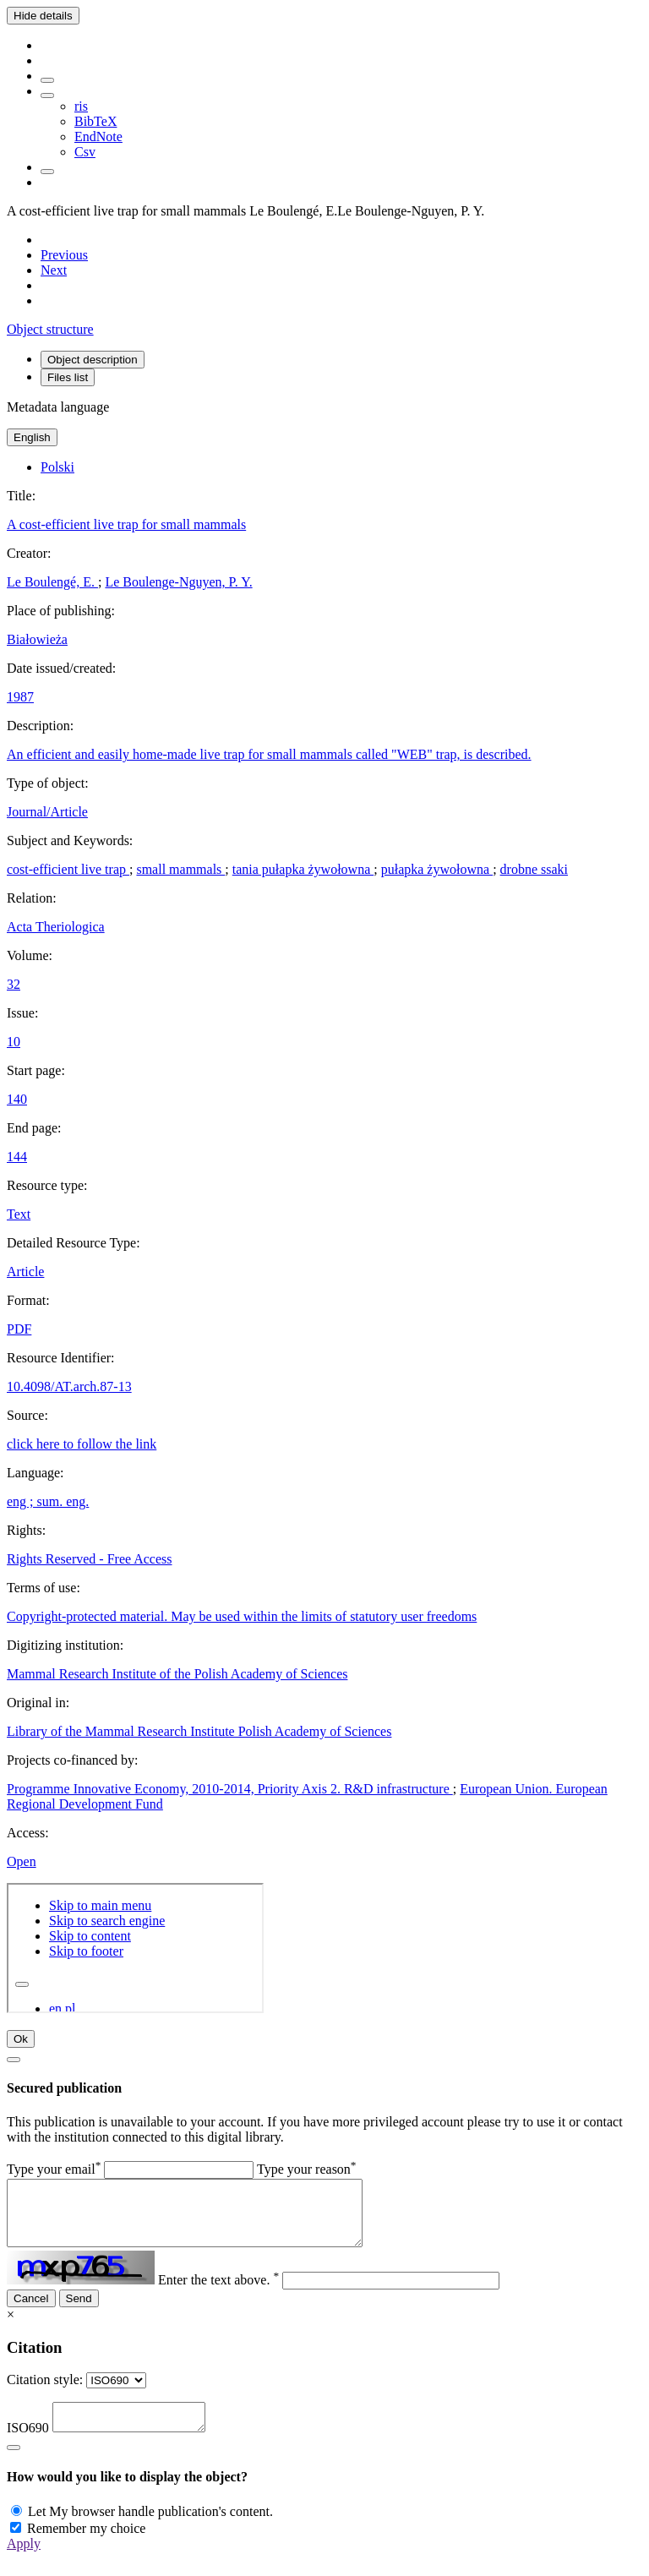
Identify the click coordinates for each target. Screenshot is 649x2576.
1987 (20, 697)
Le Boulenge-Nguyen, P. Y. (178, 582)
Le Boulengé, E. (52, 582)
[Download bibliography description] (47, 95)
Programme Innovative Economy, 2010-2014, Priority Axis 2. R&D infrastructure (230, 1789)
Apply (24, 2561)
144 (17, 1156)
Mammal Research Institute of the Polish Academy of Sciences (177, 1674)
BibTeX (95, 121)
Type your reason (307, 2169)
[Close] (13, 2059)
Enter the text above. (218, 2292)
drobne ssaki (534, 869)
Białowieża (37, 639)
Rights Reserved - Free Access (89, 1559)
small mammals (180, 869)
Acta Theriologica (56, 927)
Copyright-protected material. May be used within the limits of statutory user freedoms (242, 1616)
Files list (67, 377)
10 (13, 1041)
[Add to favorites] (47, 80)
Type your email (54, 2169)
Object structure (50, 329)
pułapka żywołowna (437, 869)
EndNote (98, 136)
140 (17, 1099)
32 (13, 984)
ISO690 (28, 2445)
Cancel (31, 2311)
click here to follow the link (81, 1444)
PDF (19, 1329)
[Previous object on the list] (64, 255)
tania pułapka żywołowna (303, 869)
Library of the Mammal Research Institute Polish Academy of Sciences (199, 1731)
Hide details (43, 15)
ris (81, 106)
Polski (57, 467)
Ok (21, 2039)
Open (21, 1861)
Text (18, 1214)
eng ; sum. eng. (48, 1501)
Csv (84, 152)
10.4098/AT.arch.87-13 (69, 1386)
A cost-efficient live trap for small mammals (126, 524)
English (32, 437)
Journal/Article (47, 812)
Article (25, 1271)
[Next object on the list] (54, 270)
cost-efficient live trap (68, 869)
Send (79, 2311)
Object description (92, 359)
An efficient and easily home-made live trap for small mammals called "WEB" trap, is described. (269, 754)
